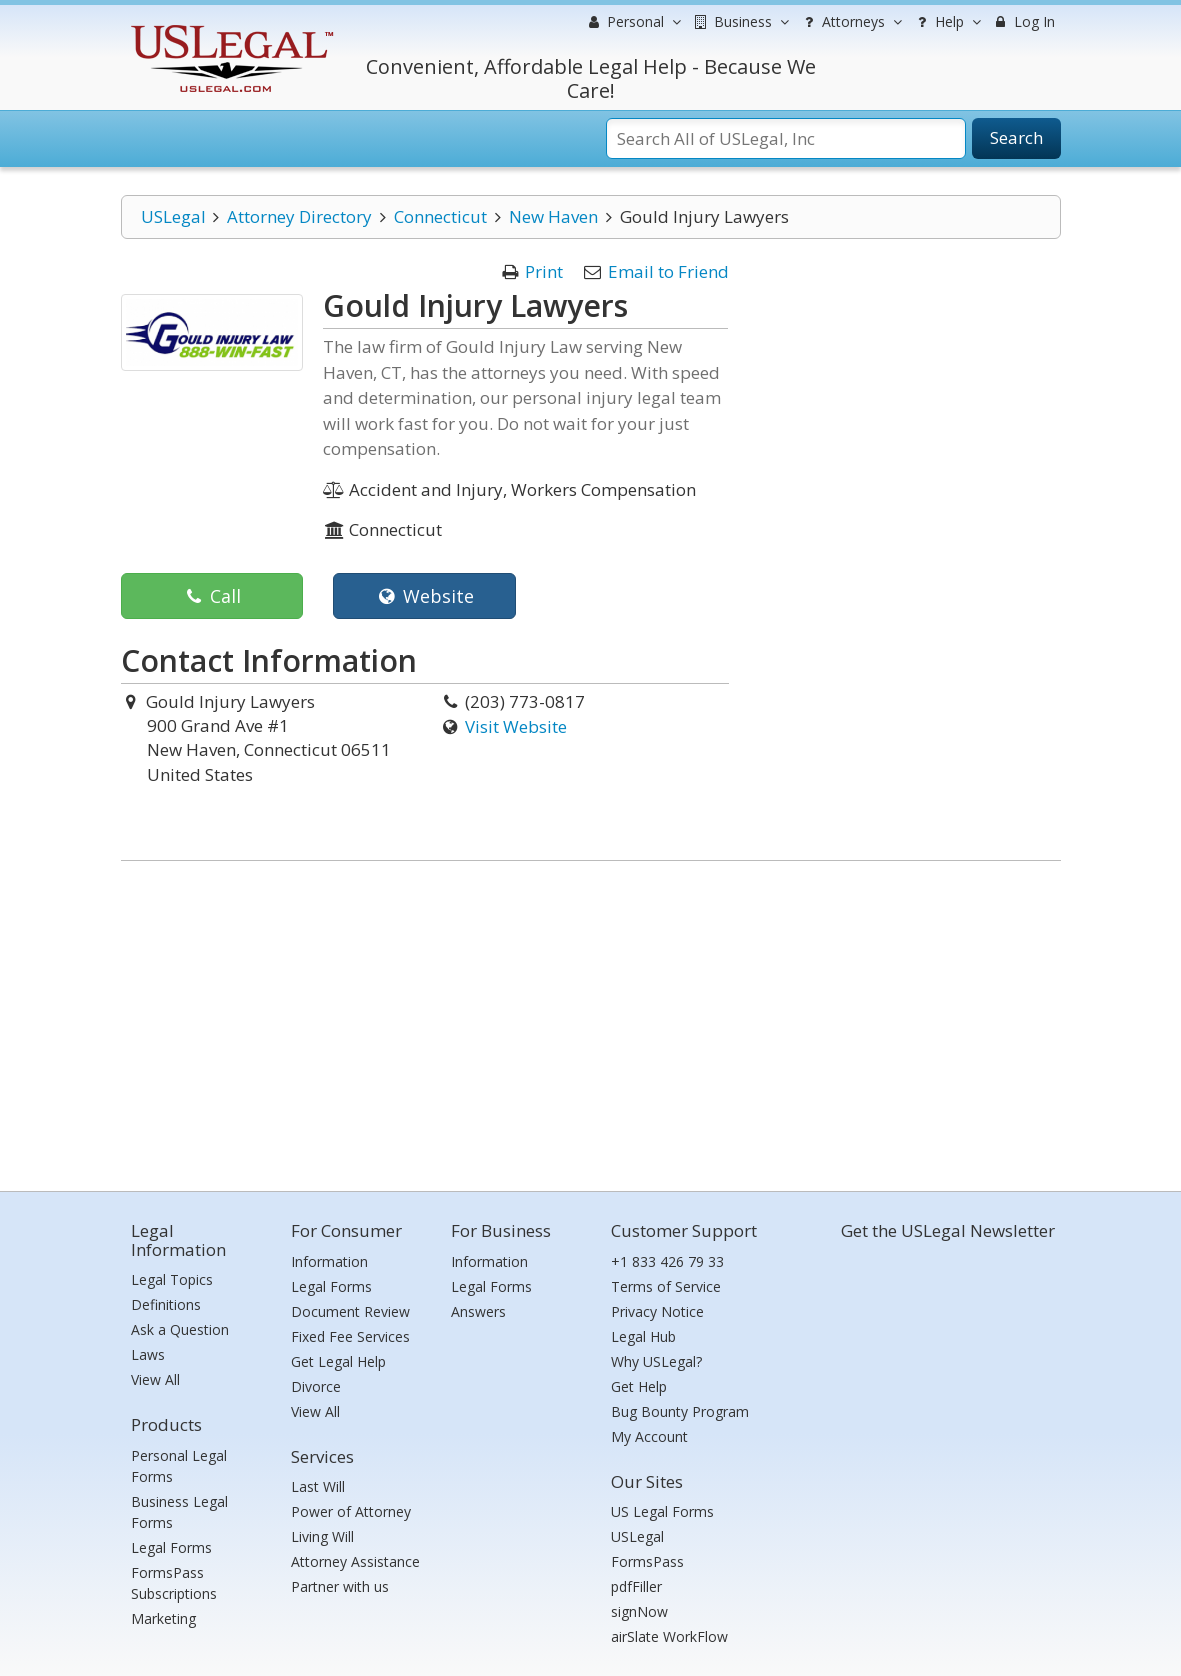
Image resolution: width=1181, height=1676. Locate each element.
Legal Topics (172, 1279)
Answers (478, 1311)
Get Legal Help (338, 1361)
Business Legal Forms (179, 1512)
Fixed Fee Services (350, 1336)
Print (544, 271)
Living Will (322, 1536)
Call (211, 596)
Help (946, 22)
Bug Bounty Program (680, 1411)
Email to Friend (668, 271)
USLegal (173, 216)
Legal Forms (171, 1547)
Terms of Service (666, 1286)
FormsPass (647, 1561)
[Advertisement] (591, 1021)
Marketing (163, 1618)
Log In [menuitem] (1023, 21)
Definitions (166, 1304)
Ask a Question (180, 1329)
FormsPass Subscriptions (174, 1583)
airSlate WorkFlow (669, 1636)
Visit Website (516, 726)
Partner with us (340, 1586)
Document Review (350, 1311)
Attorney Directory (299, 216)
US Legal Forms (662, 1511)
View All (155, 1379)
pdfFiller (636, 1586)
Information (329, 1261)
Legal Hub (643, 1336)
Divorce (316, 1386)
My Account (649, 1436)
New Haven (553, 216)
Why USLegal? (656, 1361)
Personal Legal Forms (179, 1466)
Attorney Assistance (355, 1561)
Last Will (318, 1486)
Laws (148, 1354)
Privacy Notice (657, 1311)
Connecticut (440, 216)
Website (424, 596)
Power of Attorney (351, 1511)
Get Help (639, 1386)
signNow (639, 1611)
